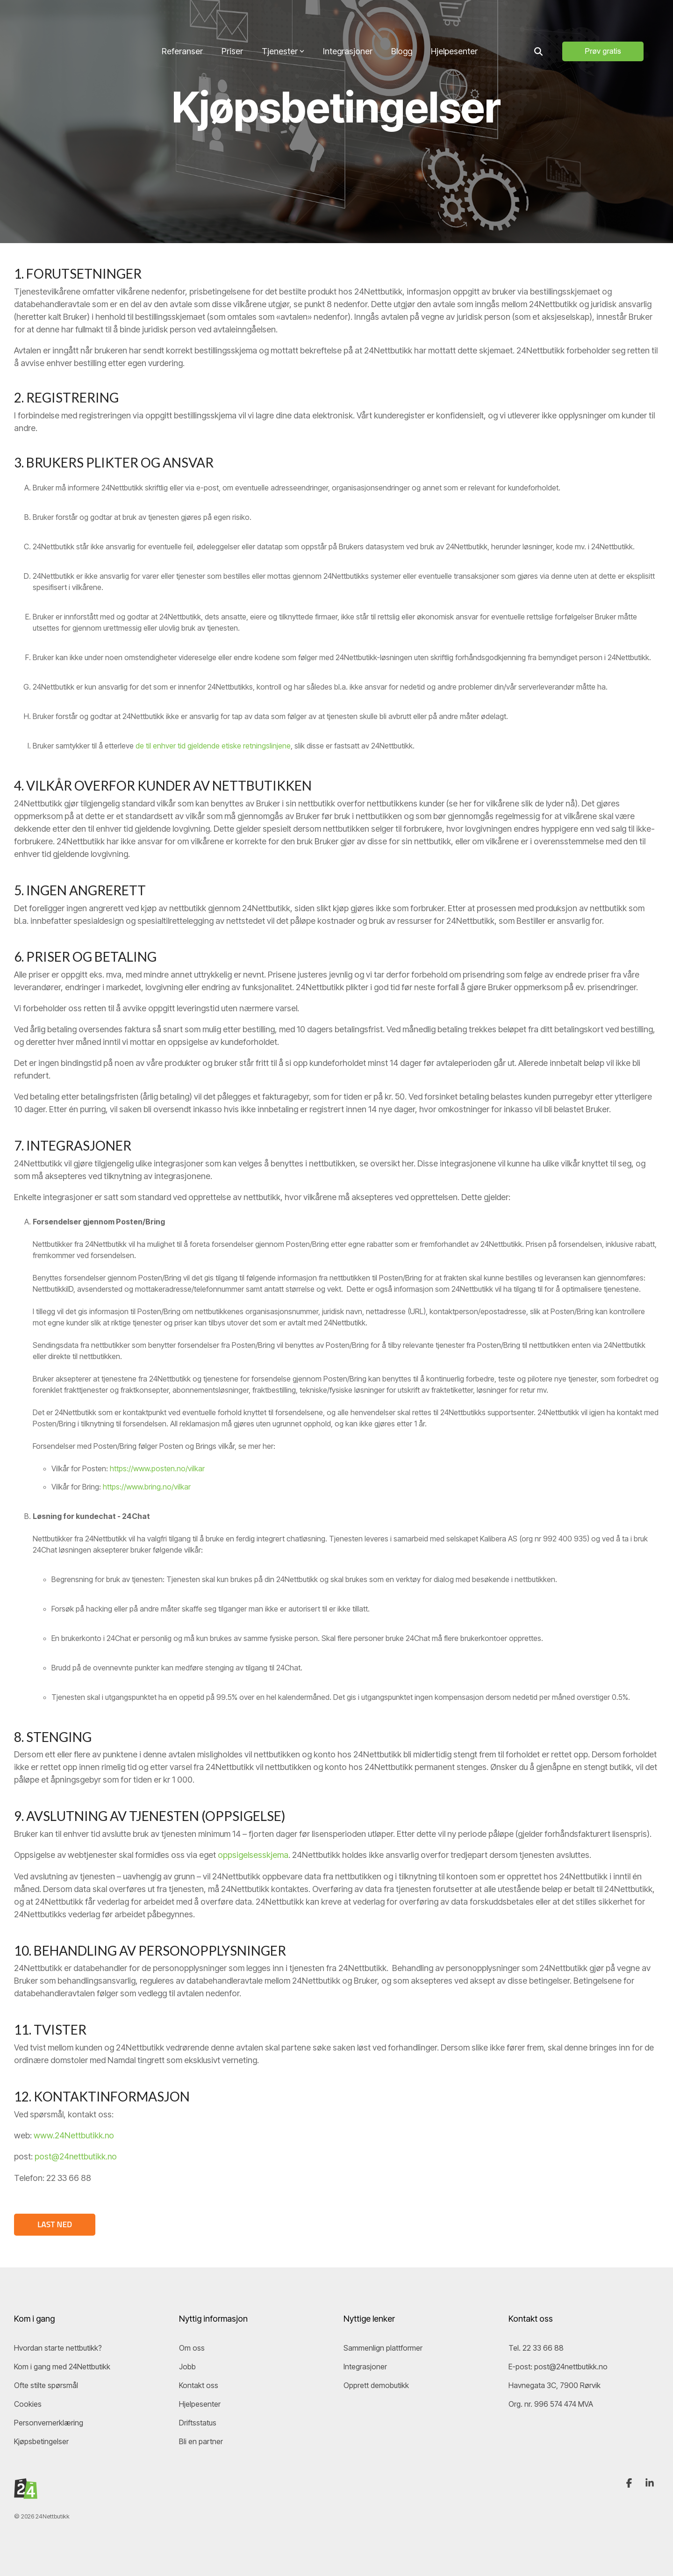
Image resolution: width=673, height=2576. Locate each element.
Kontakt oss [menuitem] (198, 2384)
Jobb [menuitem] (187, 2365)
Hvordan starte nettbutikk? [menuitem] (58, 2347)
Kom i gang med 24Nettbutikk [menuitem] (62, 2365)
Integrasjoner (347, 19)
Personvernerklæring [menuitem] (48, 2421)
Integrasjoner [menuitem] (365, 2365)
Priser (232, 19)
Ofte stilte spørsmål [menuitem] (46, 2384)
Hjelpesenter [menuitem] (200, 2403)
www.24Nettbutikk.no (74, 2135)
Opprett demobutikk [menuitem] (376, 2384)
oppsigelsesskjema (253, 1855)
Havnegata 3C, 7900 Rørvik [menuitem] (554, 2384)
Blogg (401, 19)
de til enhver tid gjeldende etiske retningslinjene (213, 745)
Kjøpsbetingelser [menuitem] (41, 2440)
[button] (630, 2482)
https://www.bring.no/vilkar (147, 1486)
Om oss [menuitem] (192, 2347)
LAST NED (55, 2223)
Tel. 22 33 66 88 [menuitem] (537, 2347)
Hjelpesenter (454, 19)
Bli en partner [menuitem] (201, 2440)
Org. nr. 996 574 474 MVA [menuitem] (550, 2403)
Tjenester (283, 19)
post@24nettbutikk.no (76, 2156)
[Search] (538, 19)
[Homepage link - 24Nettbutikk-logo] (25, 2493)
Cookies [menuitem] (28, 2403)
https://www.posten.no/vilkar (157, 1468)
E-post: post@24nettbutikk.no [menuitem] (558, 2365)
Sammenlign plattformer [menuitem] (383, 2347)
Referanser (182, 19)
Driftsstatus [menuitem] (197, 2421)
